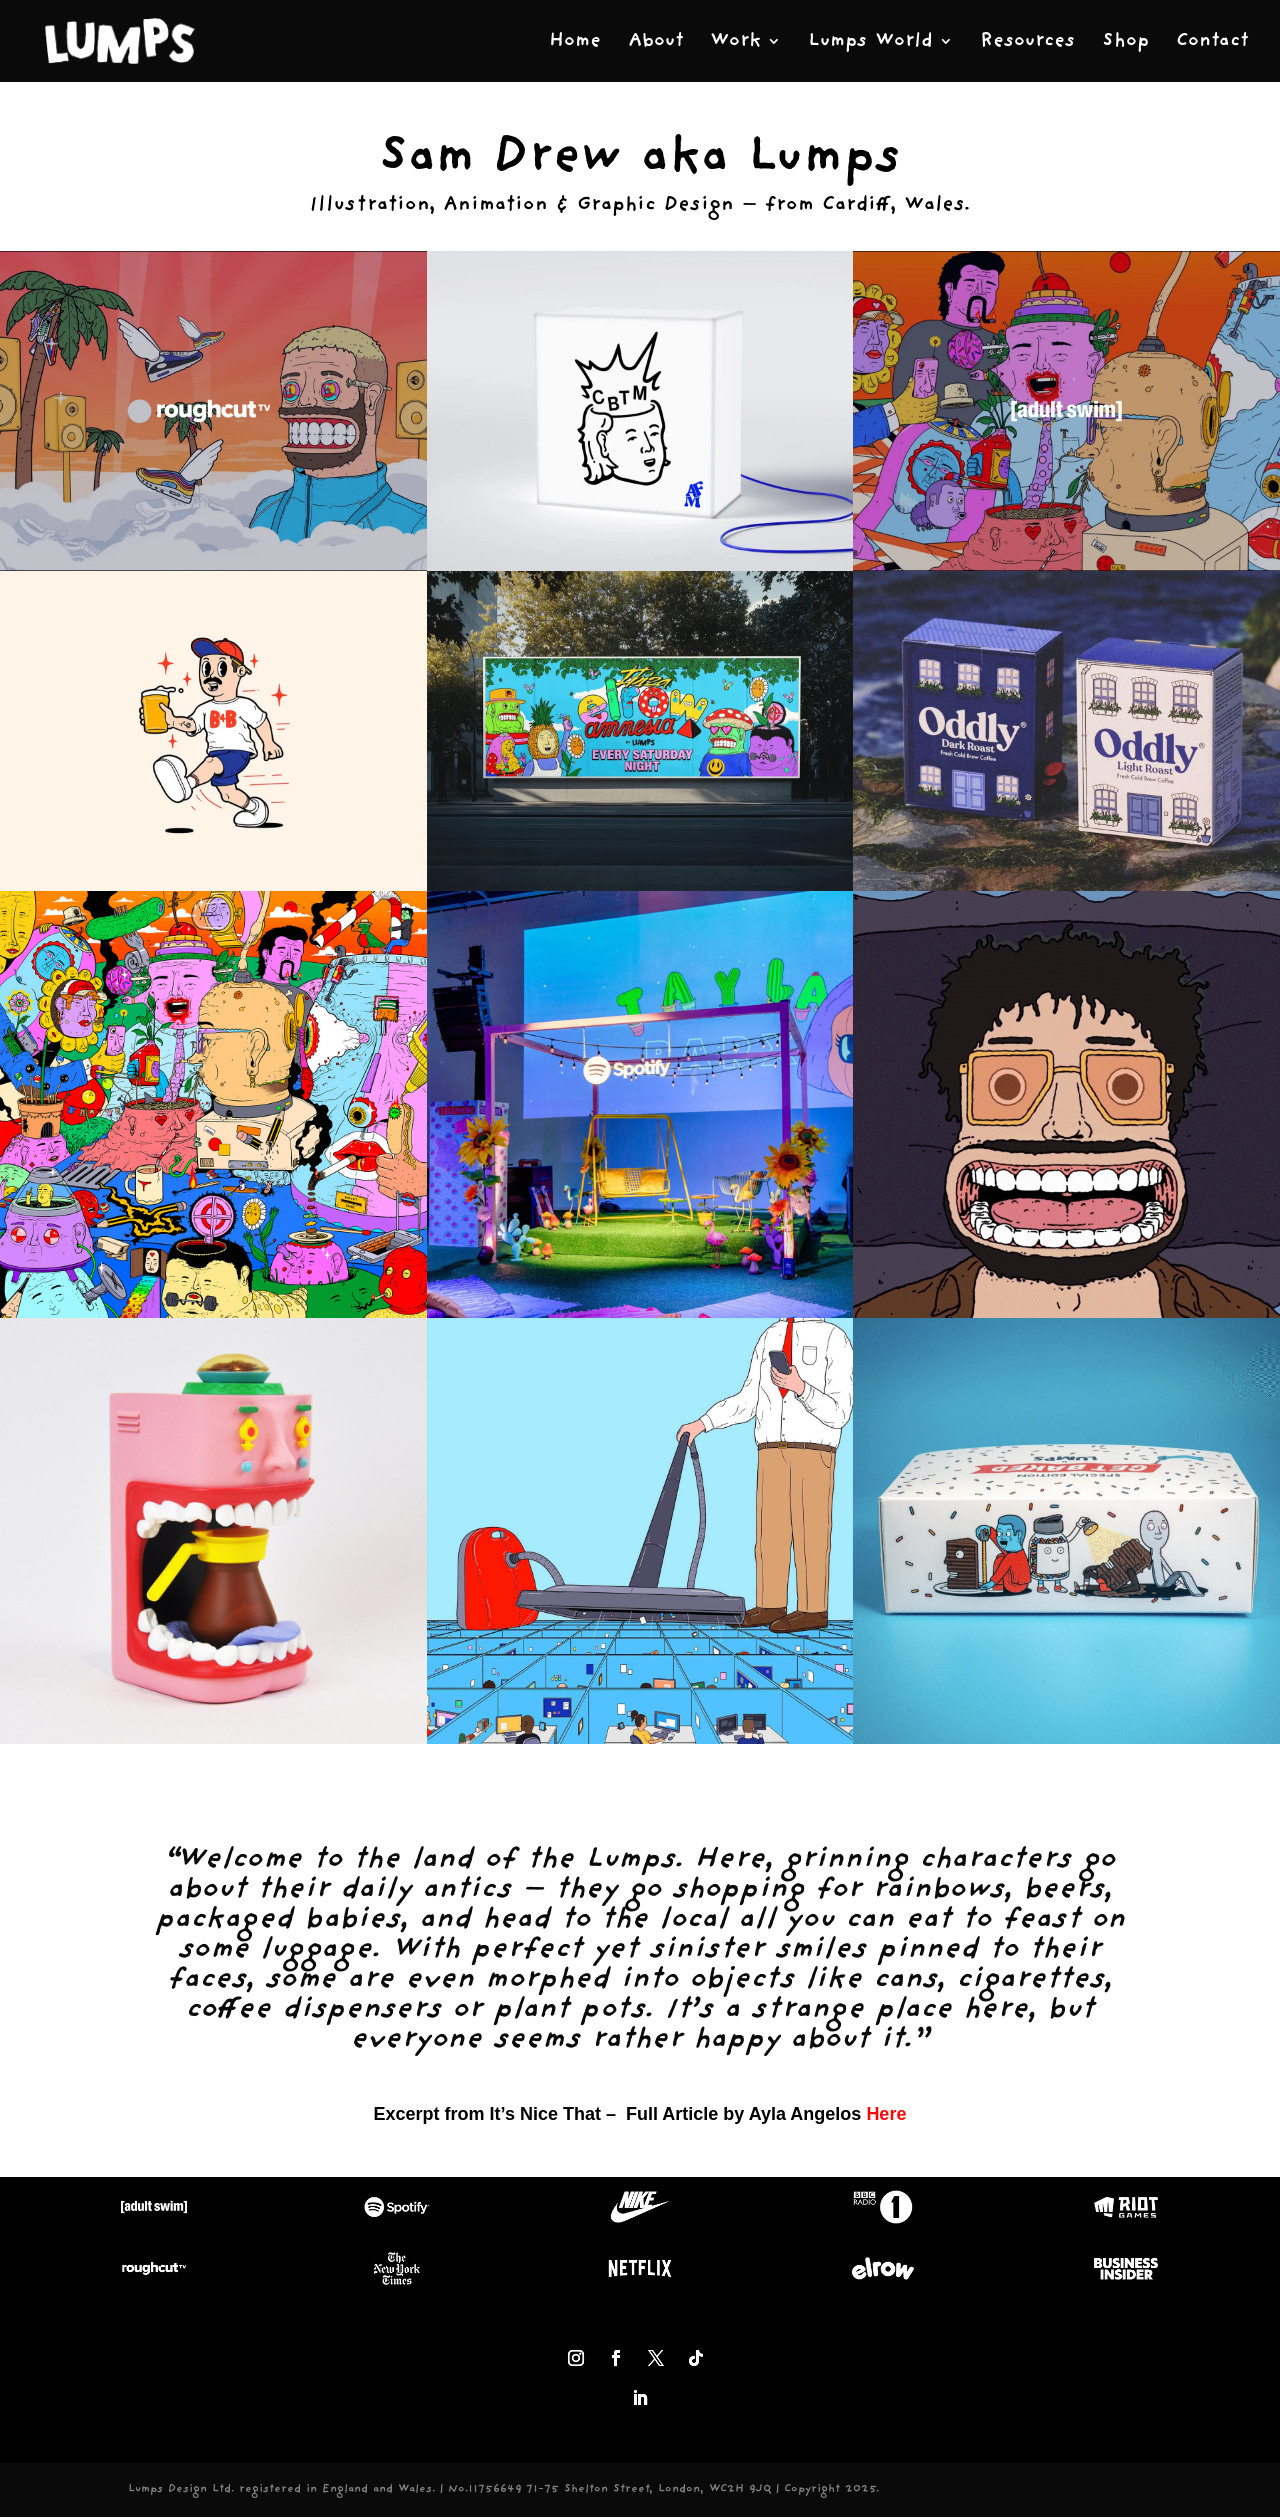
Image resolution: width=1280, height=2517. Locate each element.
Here (886, 2114)
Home (575, 42)
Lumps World (870, 42)
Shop (1125, 42)
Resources (1027, 42)
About (655, 42)
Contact (1212, 42)
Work (735, 42)
